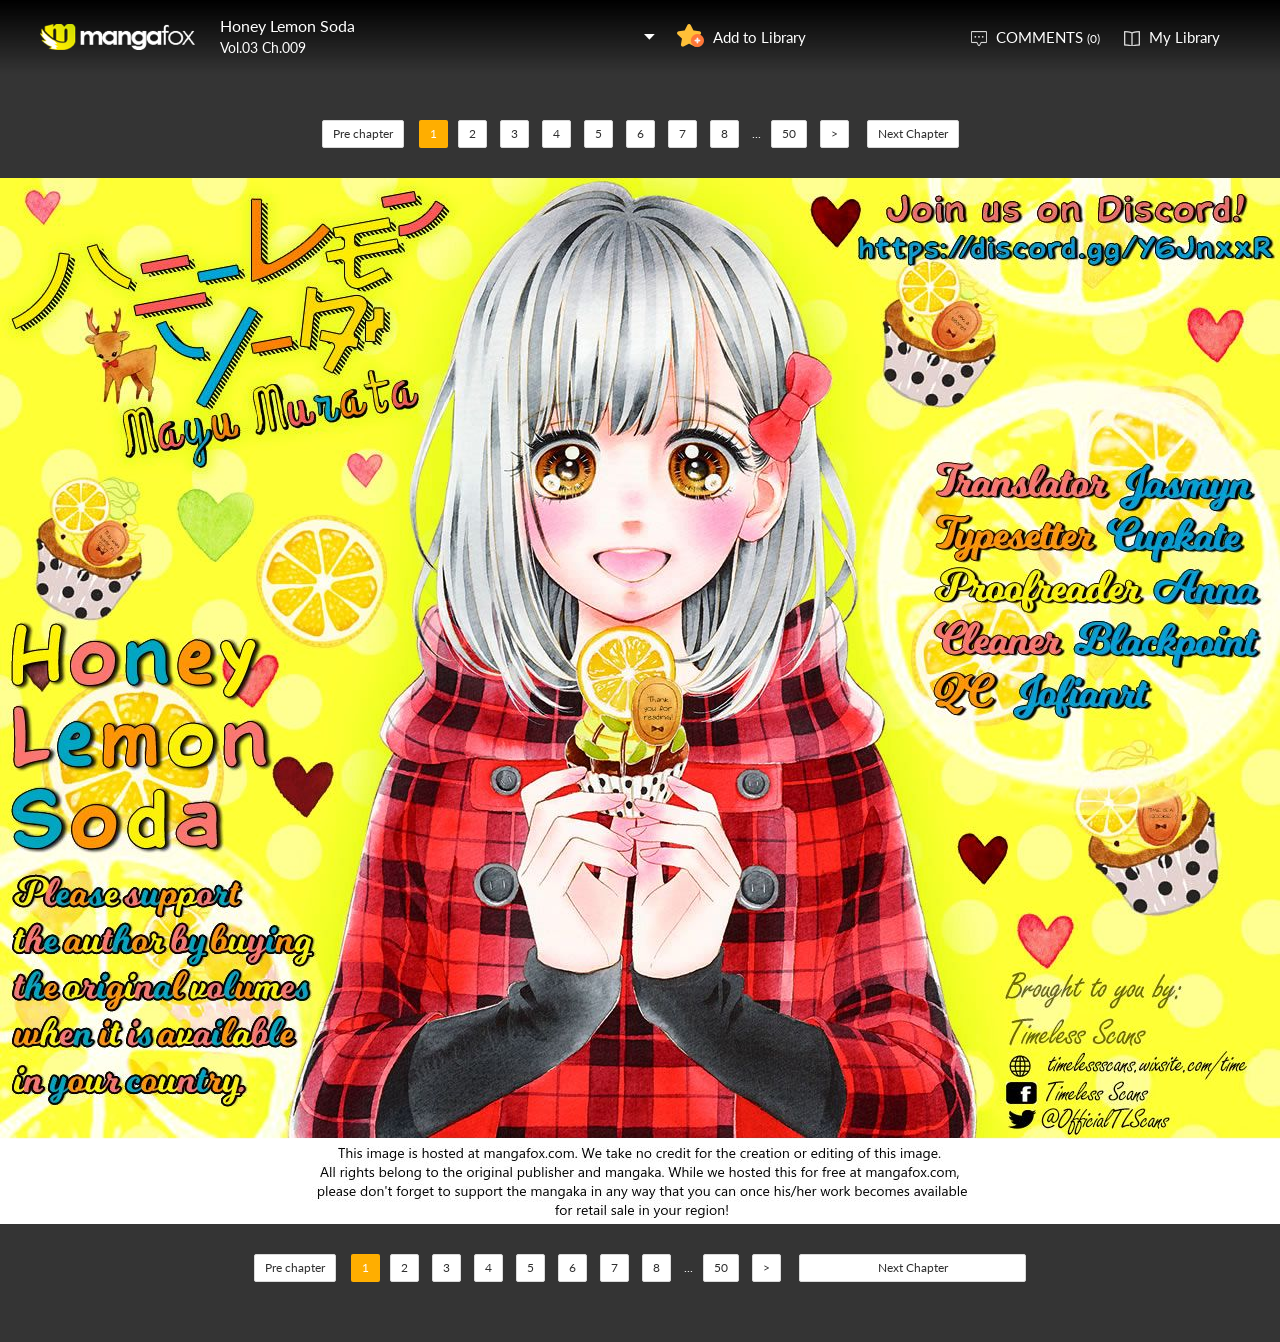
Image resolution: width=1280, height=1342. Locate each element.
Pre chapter (363, 133)
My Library (1184, 37)
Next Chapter (913, 133)
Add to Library (759, 37)
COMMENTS (1048, 37)
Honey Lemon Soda (287, 25)
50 (789, 133)
